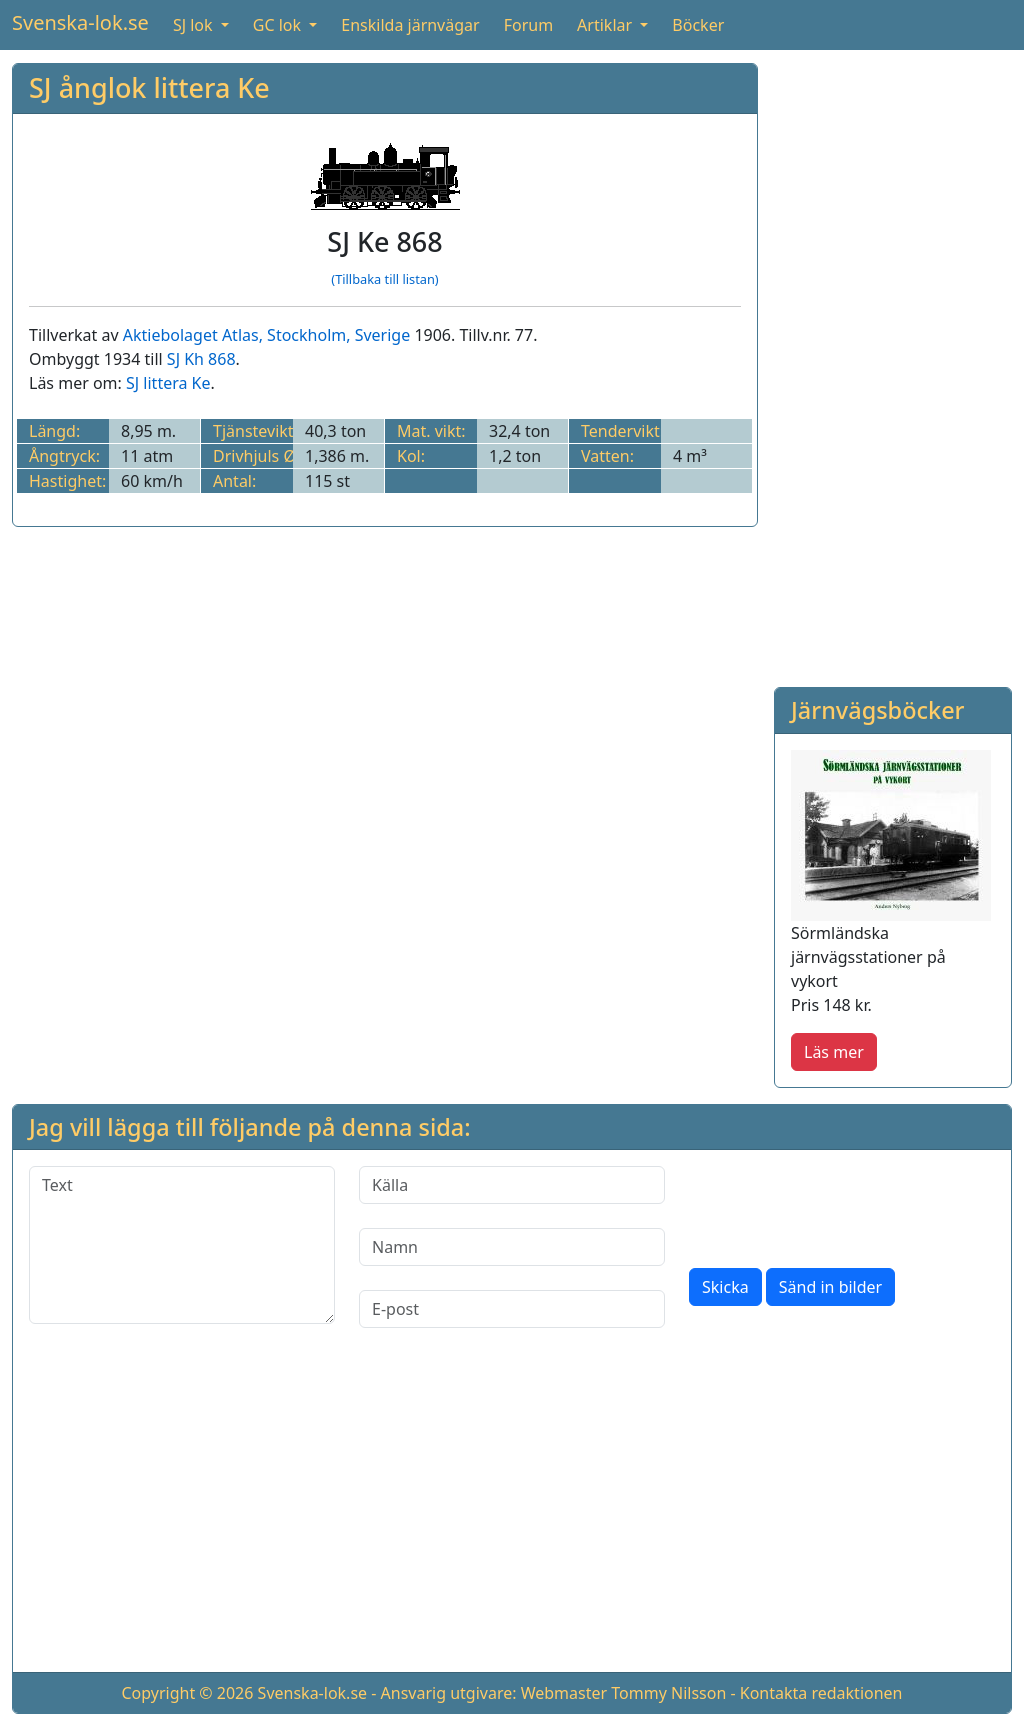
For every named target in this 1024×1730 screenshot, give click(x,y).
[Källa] (512, 1185)
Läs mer (834, 1052)
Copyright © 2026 (187, 1693)
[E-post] (512, 1309)
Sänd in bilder (830, 1287)
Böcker (698, 25)
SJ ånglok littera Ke (149, 87)
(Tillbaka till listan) (384, 279)
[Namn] (512, 1247)
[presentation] (841, 1205)
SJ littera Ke (168, 383)
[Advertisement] (893, 363)
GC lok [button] (279, 25)
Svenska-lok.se (80, 22)
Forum (528, 25)
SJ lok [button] (195, 25)
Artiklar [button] (606, 25)
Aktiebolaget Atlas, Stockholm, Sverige (266, 335)
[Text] (182, 1245)
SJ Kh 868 (201, 359)
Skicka (725, 1287)
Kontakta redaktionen (821, 1693)
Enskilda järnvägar (410, 25)
